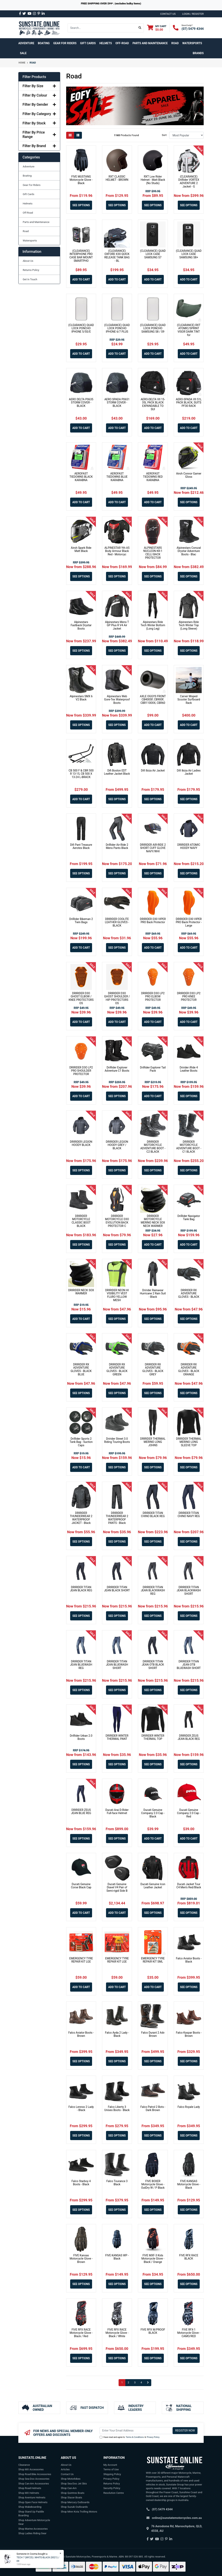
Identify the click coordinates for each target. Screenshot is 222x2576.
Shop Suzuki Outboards (74, 2506)
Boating (27, 175)
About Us (28, 260)
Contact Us (67, 2474)
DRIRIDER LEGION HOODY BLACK (81, 1143)
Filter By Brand (39, 146)
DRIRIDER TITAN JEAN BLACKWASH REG (153, 1591)
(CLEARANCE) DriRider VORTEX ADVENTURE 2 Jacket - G (188, 181)
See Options (81, 205)
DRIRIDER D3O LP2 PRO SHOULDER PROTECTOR (81, 1071)
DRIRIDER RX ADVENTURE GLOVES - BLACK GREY (152, 1369)
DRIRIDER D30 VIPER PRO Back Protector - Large (189, 922)
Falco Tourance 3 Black (117, 2183)
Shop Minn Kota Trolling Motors (79, 2511)
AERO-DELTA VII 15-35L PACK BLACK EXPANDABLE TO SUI (153, 404)
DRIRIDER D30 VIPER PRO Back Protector (153, 920)
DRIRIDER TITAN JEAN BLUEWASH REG (81, 1665)
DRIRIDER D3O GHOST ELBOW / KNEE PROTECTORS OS (81, 998)
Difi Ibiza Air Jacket (153, 770)
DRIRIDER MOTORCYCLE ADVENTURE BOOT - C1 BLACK (188, 1146)
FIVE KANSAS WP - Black (117, 2257)
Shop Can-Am (69, 2488)
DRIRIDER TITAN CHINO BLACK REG (153, 1514)
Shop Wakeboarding (29, 2506)
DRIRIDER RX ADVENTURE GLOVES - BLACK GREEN (116, 1369)
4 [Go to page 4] (141, 2382)
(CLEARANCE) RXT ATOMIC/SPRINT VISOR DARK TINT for (188, 330)
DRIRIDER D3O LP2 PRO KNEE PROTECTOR (188, 997)
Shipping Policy (112, 2474)
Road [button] (175, 43)
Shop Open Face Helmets (32, 2502)
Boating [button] (44, 43)
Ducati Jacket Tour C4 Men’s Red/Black (188, 1886)
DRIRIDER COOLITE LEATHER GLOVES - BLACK (117, 922)
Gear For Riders (31, 185)
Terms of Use (111, 2469)
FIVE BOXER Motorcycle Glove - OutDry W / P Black (153, 2184)
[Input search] (102, 27)
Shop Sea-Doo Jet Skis (74, 2483)
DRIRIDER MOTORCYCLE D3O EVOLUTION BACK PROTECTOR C (117, 1220)
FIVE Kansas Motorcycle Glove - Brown (81, 2259)
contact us (168, 13)
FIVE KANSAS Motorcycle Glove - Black (188, 2184)
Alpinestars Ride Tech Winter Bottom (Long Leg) (152, 625)
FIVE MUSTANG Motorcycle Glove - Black (81, 180)
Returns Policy (31, 270)
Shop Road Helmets (29, 2488)
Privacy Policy (153, 2437)
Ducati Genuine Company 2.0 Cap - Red (188, 1813)
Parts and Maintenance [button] (150, 43)
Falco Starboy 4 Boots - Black (81, 2183)
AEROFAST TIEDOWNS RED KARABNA (153, 477)
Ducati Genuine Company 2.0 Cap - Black (153, 1813)
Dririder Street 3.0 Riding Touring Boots (117, 1440)
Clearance (24, 2464)
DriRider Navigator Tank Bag (188, 1217)
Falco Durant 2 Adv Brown (152, 2034)
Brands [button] (198, 53)
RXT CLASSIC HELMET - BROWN (117, 178)
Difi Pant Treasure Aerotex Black (81, 846)
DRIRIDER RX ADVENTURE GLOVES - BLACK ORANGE (188, 1369)
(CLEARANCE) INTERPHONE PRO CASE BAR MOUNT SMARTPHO (81, 255)
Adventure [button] (26, 43)
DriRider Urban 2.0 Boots (81, 1737)
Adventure (28, 166)
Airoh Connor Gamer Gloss (188, 475)
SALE (23, 53)
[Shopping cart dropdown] (157, 27)
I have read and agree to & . (130, 2437)
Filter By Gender (39, 104)
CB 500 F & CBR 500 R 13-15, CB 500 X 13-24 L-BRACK (81, 774)
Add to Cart (81, 279)
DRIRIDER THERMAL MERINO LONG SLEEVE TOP (188, 1442)
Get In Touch (30, 279)
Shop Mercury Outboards (75, 2502)
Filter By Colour (39, 95)
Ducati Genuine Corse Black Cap (81, 1886)
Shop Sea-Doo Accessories (33, 2478)
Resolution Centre (113, 2492)
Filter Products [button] (34, 77)
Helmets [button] (105, 43)
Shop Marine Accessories (33, 2528)
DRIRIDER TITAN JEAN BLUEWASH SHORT (117, 1665)
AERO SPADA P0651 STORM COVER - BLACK (117, 403)
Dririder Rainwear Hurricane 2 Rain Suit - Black (153, 1294)
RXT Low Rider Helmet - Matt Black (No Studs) (153, 180)
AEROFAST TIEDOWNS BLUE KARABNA (117, 477)
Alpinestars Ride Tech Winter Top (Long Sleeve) (189, 625)
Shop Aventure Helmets (31, 2497)
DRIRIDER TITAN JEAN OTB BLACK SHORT (153, 1665)
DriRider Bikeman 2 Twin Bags (81, 920)
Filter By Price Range (39, 134)
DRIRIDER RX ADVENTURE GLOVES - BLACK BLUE (81, 1369)
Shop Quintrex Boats (72, 2492)
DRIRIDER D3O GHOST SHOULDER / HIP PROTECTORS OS (117, 998)
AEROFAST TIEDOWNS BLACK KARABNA (81, 477)
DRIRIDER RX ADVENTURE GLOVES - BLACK (188, 1294)
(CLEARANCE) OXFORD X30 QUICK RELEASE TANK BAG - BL (117, 255)
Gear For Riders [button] (65, 43)
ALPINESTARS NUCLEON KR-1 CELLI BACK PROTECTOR (152, 552)
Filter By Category (39, 114)
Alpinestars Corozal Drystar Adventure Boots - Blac (189, 551)
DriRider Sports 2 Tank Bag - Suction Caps (81, 1442)
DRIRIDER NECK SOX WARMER (81, 1292)
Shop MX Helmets (28, 2492)
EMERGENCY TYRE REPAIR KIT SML (153, 1960)
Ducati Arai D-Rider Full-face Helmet (117, 1811)
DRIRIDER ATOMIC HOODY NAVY (188, 846)
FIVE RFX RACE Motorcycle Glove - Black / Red (81, 2333)
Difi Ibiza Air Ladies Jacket (189, 772)
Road (26, 231)
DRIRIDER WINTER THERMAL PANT (117, 1737)
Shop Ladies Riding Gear (32, 2533)
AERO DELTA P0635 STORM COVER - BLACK (81, 403)
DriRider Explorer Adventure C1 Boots (117, 1069)
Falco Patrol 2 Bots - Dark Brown (152, 2108)
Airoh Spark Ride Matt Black (81, 549)
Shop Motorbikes (70, 2478)
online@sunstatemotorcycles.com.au (177, 2518)
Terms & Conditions (135, 2437)
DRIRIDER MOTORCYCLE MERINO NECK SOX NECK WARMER (153, 1220)
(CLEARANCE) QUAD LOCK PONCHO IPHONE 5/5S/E (81, 328)
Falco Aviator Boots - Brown (81, 2034)
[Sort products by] (186, 135)
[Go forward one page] (147, 2382)
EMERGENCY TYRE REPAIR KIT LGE (81, 1960)
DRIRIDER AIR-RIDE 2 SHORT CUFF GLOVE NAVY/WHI (153, 848)
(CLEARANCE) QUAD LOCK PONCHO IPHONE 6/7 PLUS (117, 328)
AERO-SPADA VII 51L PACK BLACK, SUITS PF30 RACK (188, 403)
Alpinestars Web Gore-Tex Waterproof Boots (117, 700)
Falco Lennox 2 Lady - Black (81, 2108)
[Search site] (140, 27)
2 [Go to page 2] (128, 2382)
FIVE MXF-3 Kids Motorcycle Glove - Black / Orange (152, 2259)
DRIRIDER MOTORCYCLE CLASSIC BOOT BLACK (81, 1220)
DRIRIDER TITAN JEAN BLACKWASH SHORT (189, 1591)
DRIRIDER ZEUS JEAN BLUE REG (81, 1811)
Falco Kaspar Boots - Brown (188, 2034)
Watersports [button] (192, 43)
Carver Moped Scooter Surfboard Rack (188, 700)
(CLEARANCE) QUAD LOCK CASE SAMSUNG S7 (153, 254)
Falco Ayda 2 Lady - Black (117, 2034)
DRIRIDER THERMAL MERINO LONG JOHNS (153, 1442)
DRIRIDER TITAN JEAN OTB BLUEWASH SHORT (189, 1665)
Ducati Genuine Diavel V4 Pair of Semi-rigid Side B (116, 1887)
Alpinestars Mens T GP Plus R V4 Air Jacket (117, 625)
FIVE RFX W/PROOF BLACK (152, 2331)
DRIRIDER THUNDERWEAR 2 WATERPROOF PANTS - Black (117, 1517)
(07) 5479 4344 (193, 29)
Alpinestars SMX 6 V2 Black (81, 698)
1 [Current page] (122, 2382)
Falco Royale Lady (189, 2106)
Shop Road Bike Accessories (34, 2474)
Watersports (30, 240)
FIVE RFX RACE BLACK (188, 2257)
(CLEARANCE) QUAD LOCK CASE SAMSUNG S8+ (189, 254)
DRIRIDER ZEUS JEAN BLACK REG (189, 1737)
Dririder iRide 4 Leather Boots (189, 1069)
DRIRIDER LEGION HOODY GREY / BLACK (117, 1145)
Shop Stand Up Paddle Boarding (31, 2513)
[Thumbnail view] (70, 135)
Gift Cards (88, 43)
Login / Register (193, 13)
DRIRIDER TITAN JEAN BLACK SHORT (117, 1589)
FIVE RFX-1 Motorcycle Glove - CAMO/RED (188, 2333)
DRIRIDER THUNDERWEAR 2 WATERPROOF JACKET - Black (81, 1517)
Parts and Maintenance (36, 222)
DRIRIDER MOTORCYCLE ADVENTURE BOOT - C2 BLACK (152, 1146)
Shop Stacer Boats (71, 2497)
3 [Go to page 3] (135, 2382)
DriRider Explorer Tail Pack (153, 1069)
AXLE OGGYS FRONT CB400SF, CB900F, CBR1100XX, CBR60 (153, 700)
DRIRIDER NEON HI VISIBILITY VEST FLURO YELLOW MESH (117, 1295)
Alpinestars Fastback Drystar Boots (81, 625)
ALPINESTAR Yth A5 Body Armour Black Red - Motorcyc (117, 551)
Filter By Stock (39, 123)
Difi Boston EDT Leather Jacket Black (117, 772)
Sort (164, 135)
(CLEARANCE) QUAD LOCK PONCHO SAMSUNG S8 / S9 (153, 328)
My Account (110, 2464)
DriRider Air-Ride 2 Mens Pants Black (117, 846)
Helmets (27, 203)
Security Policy (111, 2488)
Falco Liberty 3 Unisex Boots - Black (117, 2108)
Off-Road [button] (122, 43)
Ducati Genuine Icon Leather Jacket (152, 1886)
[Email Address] (136, 2430)
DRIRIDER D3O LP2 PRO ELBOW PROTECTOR (153, 997)
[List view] (78, 135)
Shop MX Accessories (31, 2469)
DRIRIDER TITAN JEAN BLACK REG (81, 1589)
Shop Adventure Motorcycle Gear (34, 2522)
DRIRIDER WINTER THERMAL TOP (152, 1737)
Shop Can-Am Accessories (33, 2483)
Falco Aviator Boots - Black (188, 1960)
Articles (65, 2469)
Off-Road (28, 212)
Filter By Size (39, 86)
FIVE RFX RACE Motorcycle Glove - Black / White (116, 2333)
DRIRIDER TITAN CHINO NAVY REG (189, 1514)
